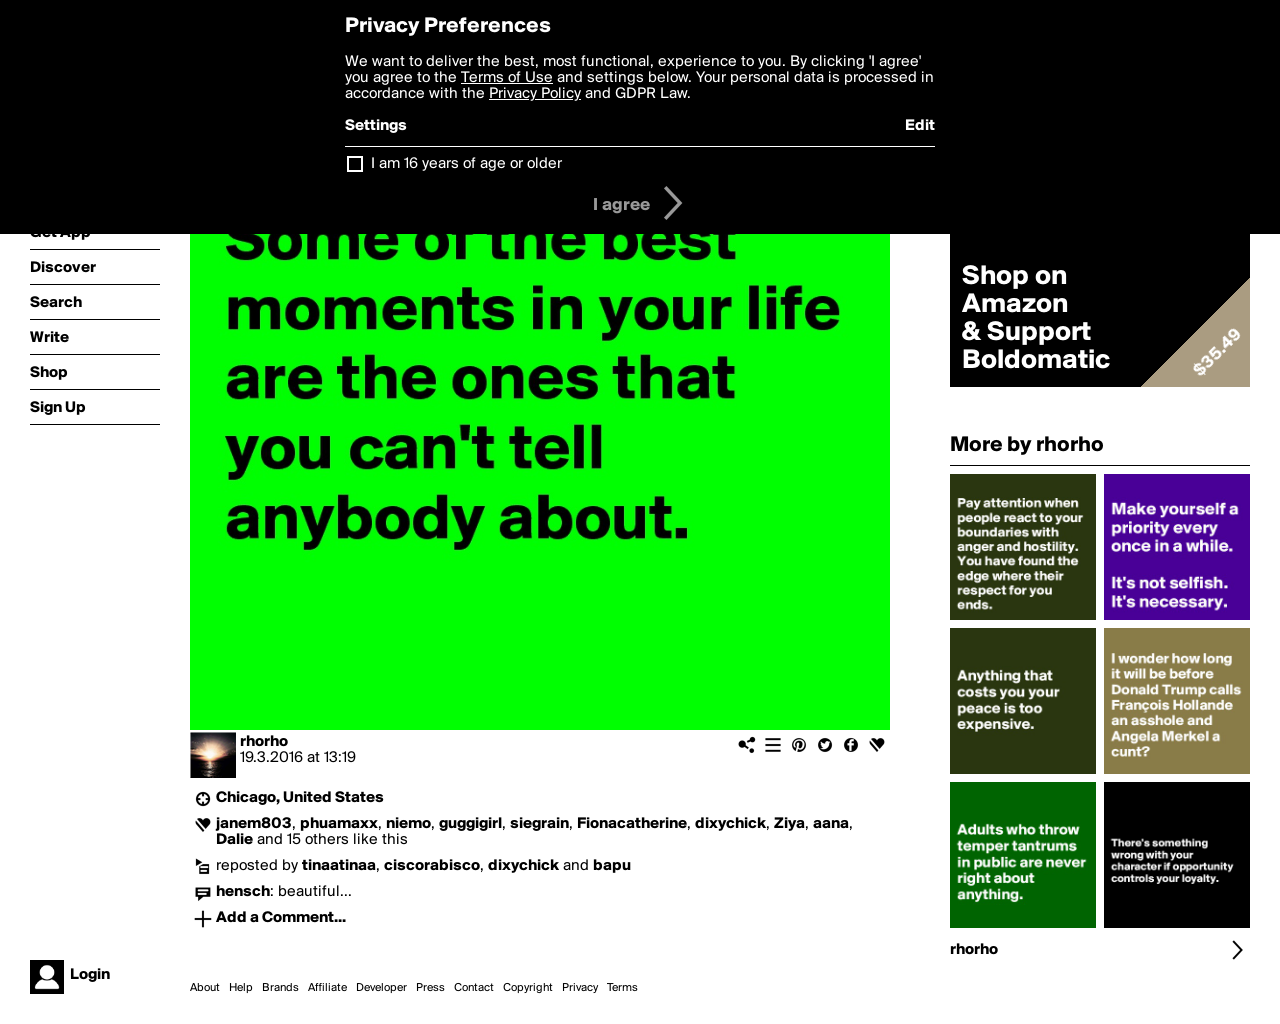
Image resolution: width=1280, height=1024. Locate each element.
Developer (381, 988)
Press (430, 988)
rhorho (264, 742)
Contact (474, 988)
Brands (280, 988)
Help (241, 988)
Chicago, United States (300, 798)
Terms (622, 988)
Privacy (580, 988)
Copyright (528, 988)
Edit (920, 126)
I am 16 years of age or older (466, 164)
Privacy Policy (535, 94)
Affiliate (327, 988)
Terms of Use (507, 78)
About (205, 988)
